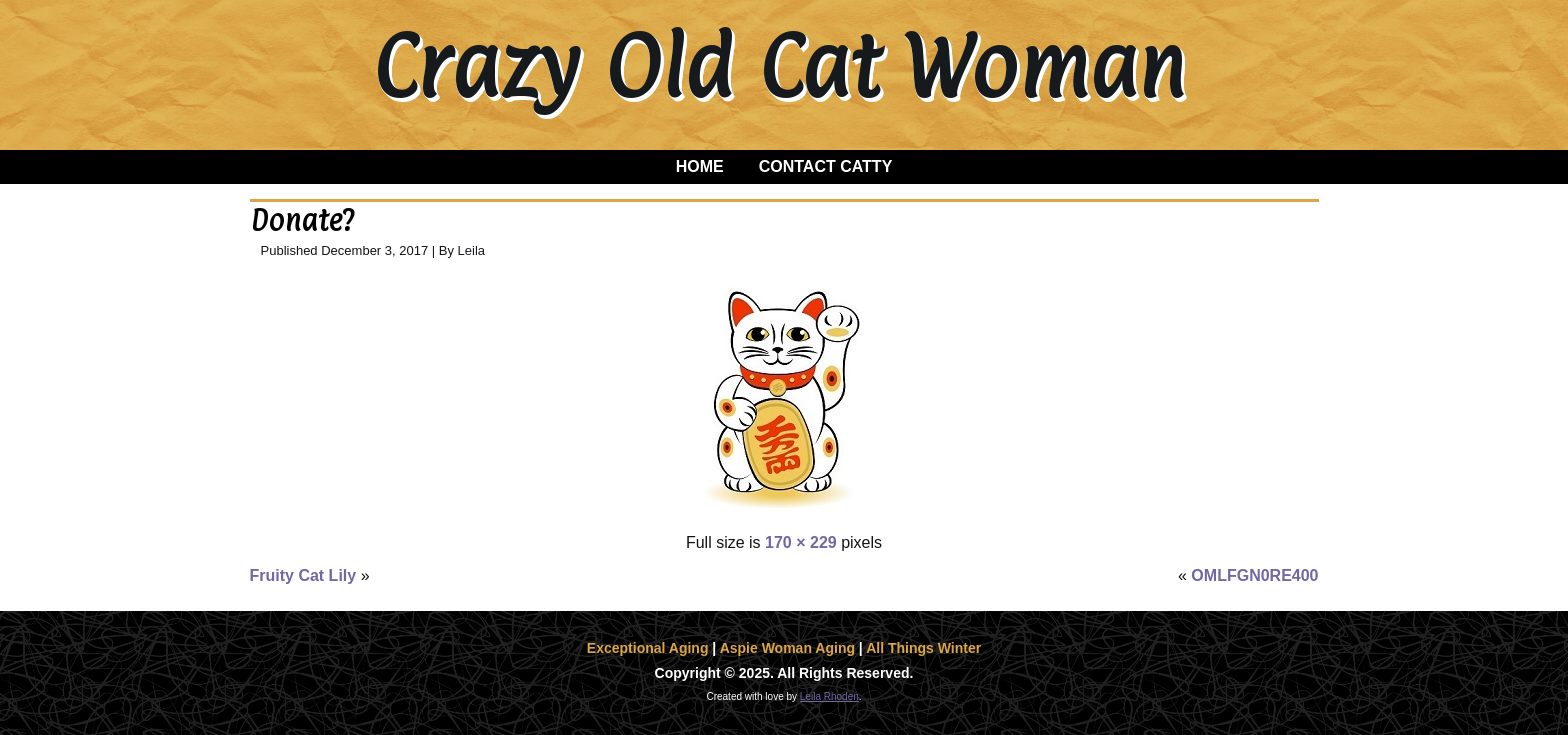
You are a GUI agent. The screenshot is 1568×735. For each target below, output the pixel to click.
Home (700, 166)
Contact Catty (826, 166)
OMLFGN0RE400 (1254, 575)
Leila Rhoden (829, 696)
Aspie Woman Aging (787, 648)
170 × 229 (801, 542)
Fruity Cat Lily (303, 575)
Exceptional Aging (648, 648)
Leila (471, 250)
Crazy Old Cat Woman (778, 66)
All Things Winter (923, 648)
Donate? (302, 221)
